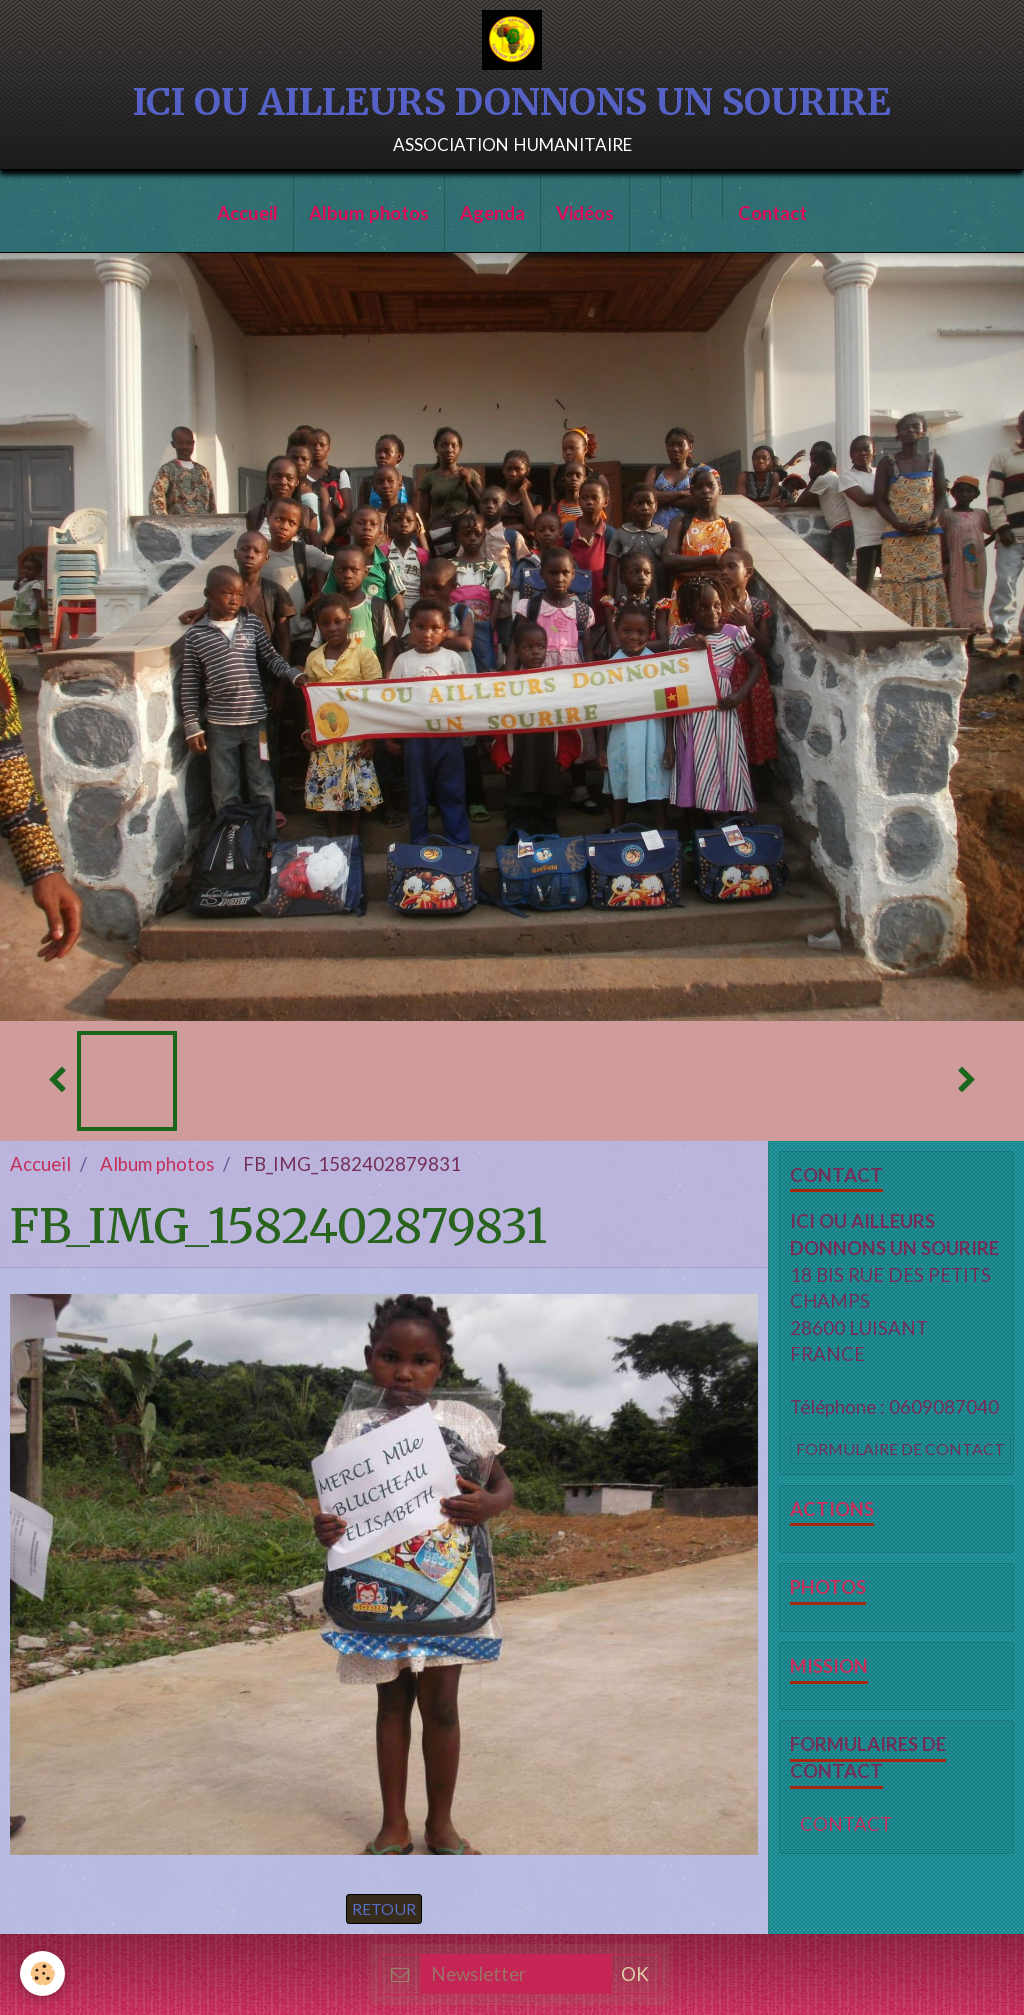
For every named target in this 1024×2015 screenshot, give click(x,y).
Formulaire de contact (900, 1448)
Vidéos (585, 213)
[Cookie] (42, 1973)
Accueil (247, 213)
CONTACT (846, 1824)
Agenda (492, 213)
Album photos (369, 213)
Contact (772, 213)
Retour (384, 1908)
